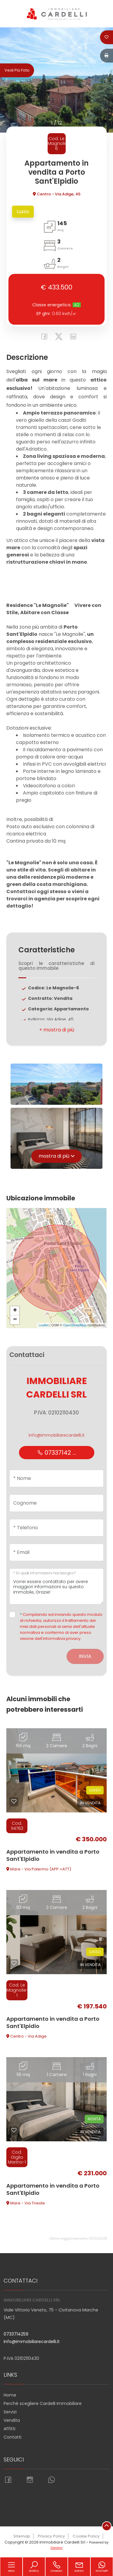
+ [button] (15, 1310)
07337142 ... (56, 1452)
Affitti (9, 2429)
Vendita (12, 2420)
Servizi (10, 2412)
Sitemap (21, 2536)
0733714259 (16, 2334)
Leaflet (44, 1325)
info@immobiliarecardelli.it (57, 1435)
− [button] (15, 1319)
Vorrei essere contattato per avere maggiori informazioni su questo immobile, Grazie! (56, 1586)
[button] (56, 1030)
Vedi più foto (17, 70)
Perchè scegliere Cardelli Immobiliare (43, 2403)
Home (10, 2395)
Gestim (56, 2547)
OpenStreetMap (74, 1325)
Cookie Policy (86, 2536)
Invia (85, 1656)
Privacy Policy (51, 2536)
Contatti (12, 2437)
